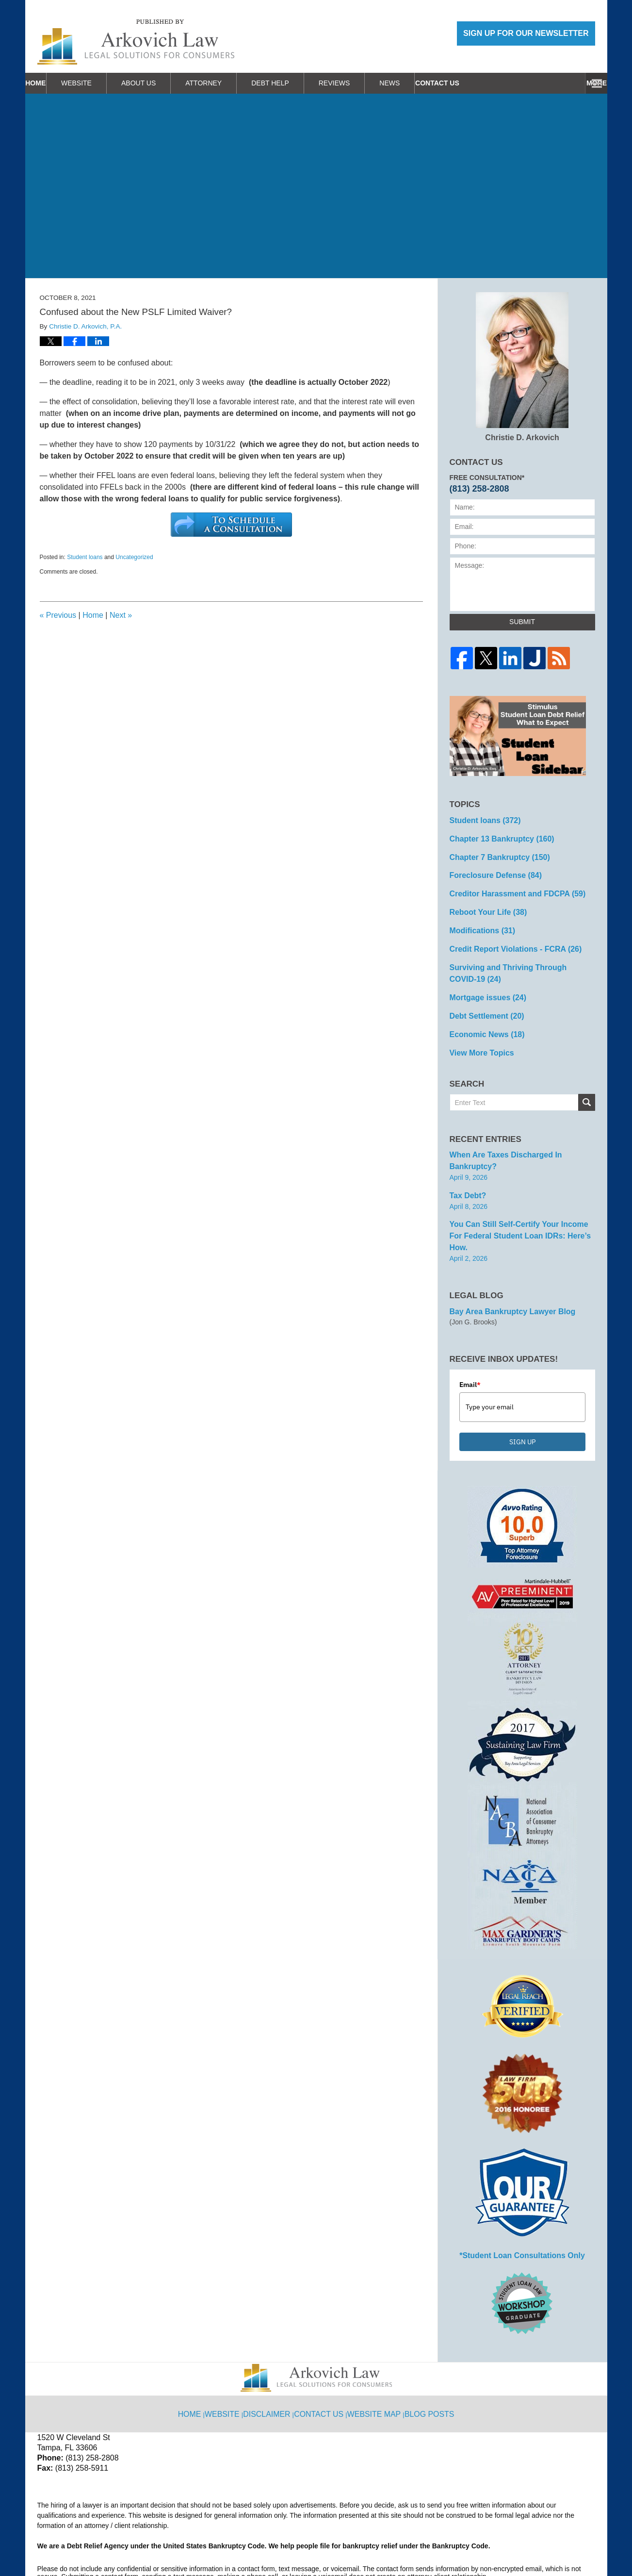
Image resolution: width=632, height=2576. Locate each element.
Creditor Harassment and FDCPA (509, 887)
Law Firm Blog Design (548, 2544)
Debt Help (299, 83)
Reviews (362, 83)
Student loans (84, 557)
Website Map (375, 2353)
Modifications (478, 921)
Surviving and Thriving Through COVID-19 (518, 960)
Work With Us (484, 83)
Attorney (232, 83)
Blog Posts (427, 2353)
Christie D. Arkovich (522, 367)
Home (50, 83)
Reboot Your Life (484, 904)
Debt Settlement (482, 999)
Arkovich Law (136, 2543)
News (418, 83)
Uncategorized (134, 557)
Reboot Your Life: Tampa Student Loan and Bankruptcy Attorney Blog (135, 42)
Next (121, 615)
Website (105, 83)
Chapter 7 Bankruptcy (494, 853)
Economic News (483, 1016)
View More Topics (478, 1033)
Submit (522, 622)
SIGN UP (522, 1391)
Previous (58, 615)
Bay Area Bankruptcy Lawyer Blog (505, 1261)
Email (470, 1334)
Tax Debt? (466, 1161)
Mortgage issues (483, 982)
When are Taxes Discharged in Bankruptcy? (521, 1134)
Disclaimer (273, 2353)
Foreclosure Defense (490, 870)
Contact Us (561, 83)
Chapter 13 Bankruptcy (496, 836)
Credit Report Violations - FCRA (508, 938)
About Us (167, 83)
